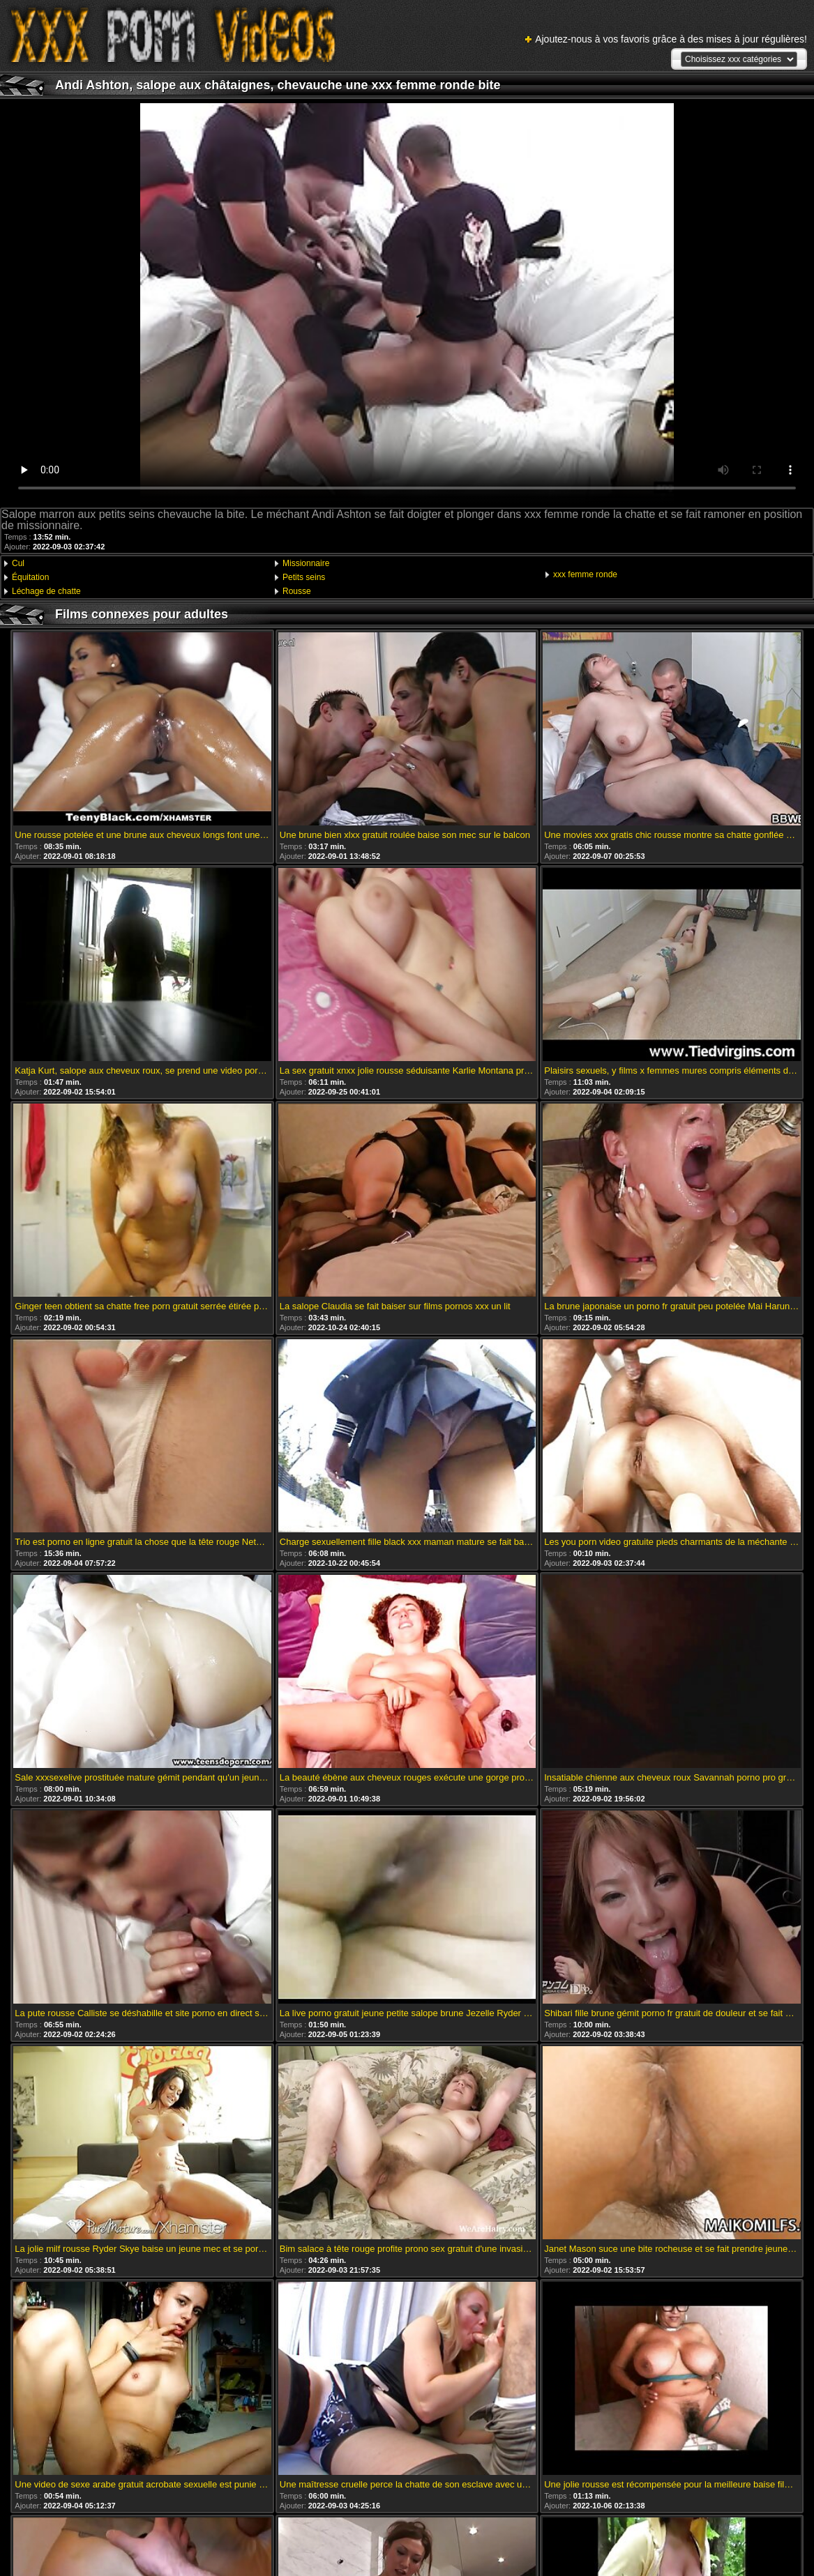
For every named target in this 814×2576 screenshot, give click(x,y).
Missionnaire (305, 563)
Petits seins (303, 577)
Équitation (30, 577)
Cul (18, 563)
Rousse (296, 591)
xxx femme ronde (585, 574)
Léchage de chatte (46, 591)
